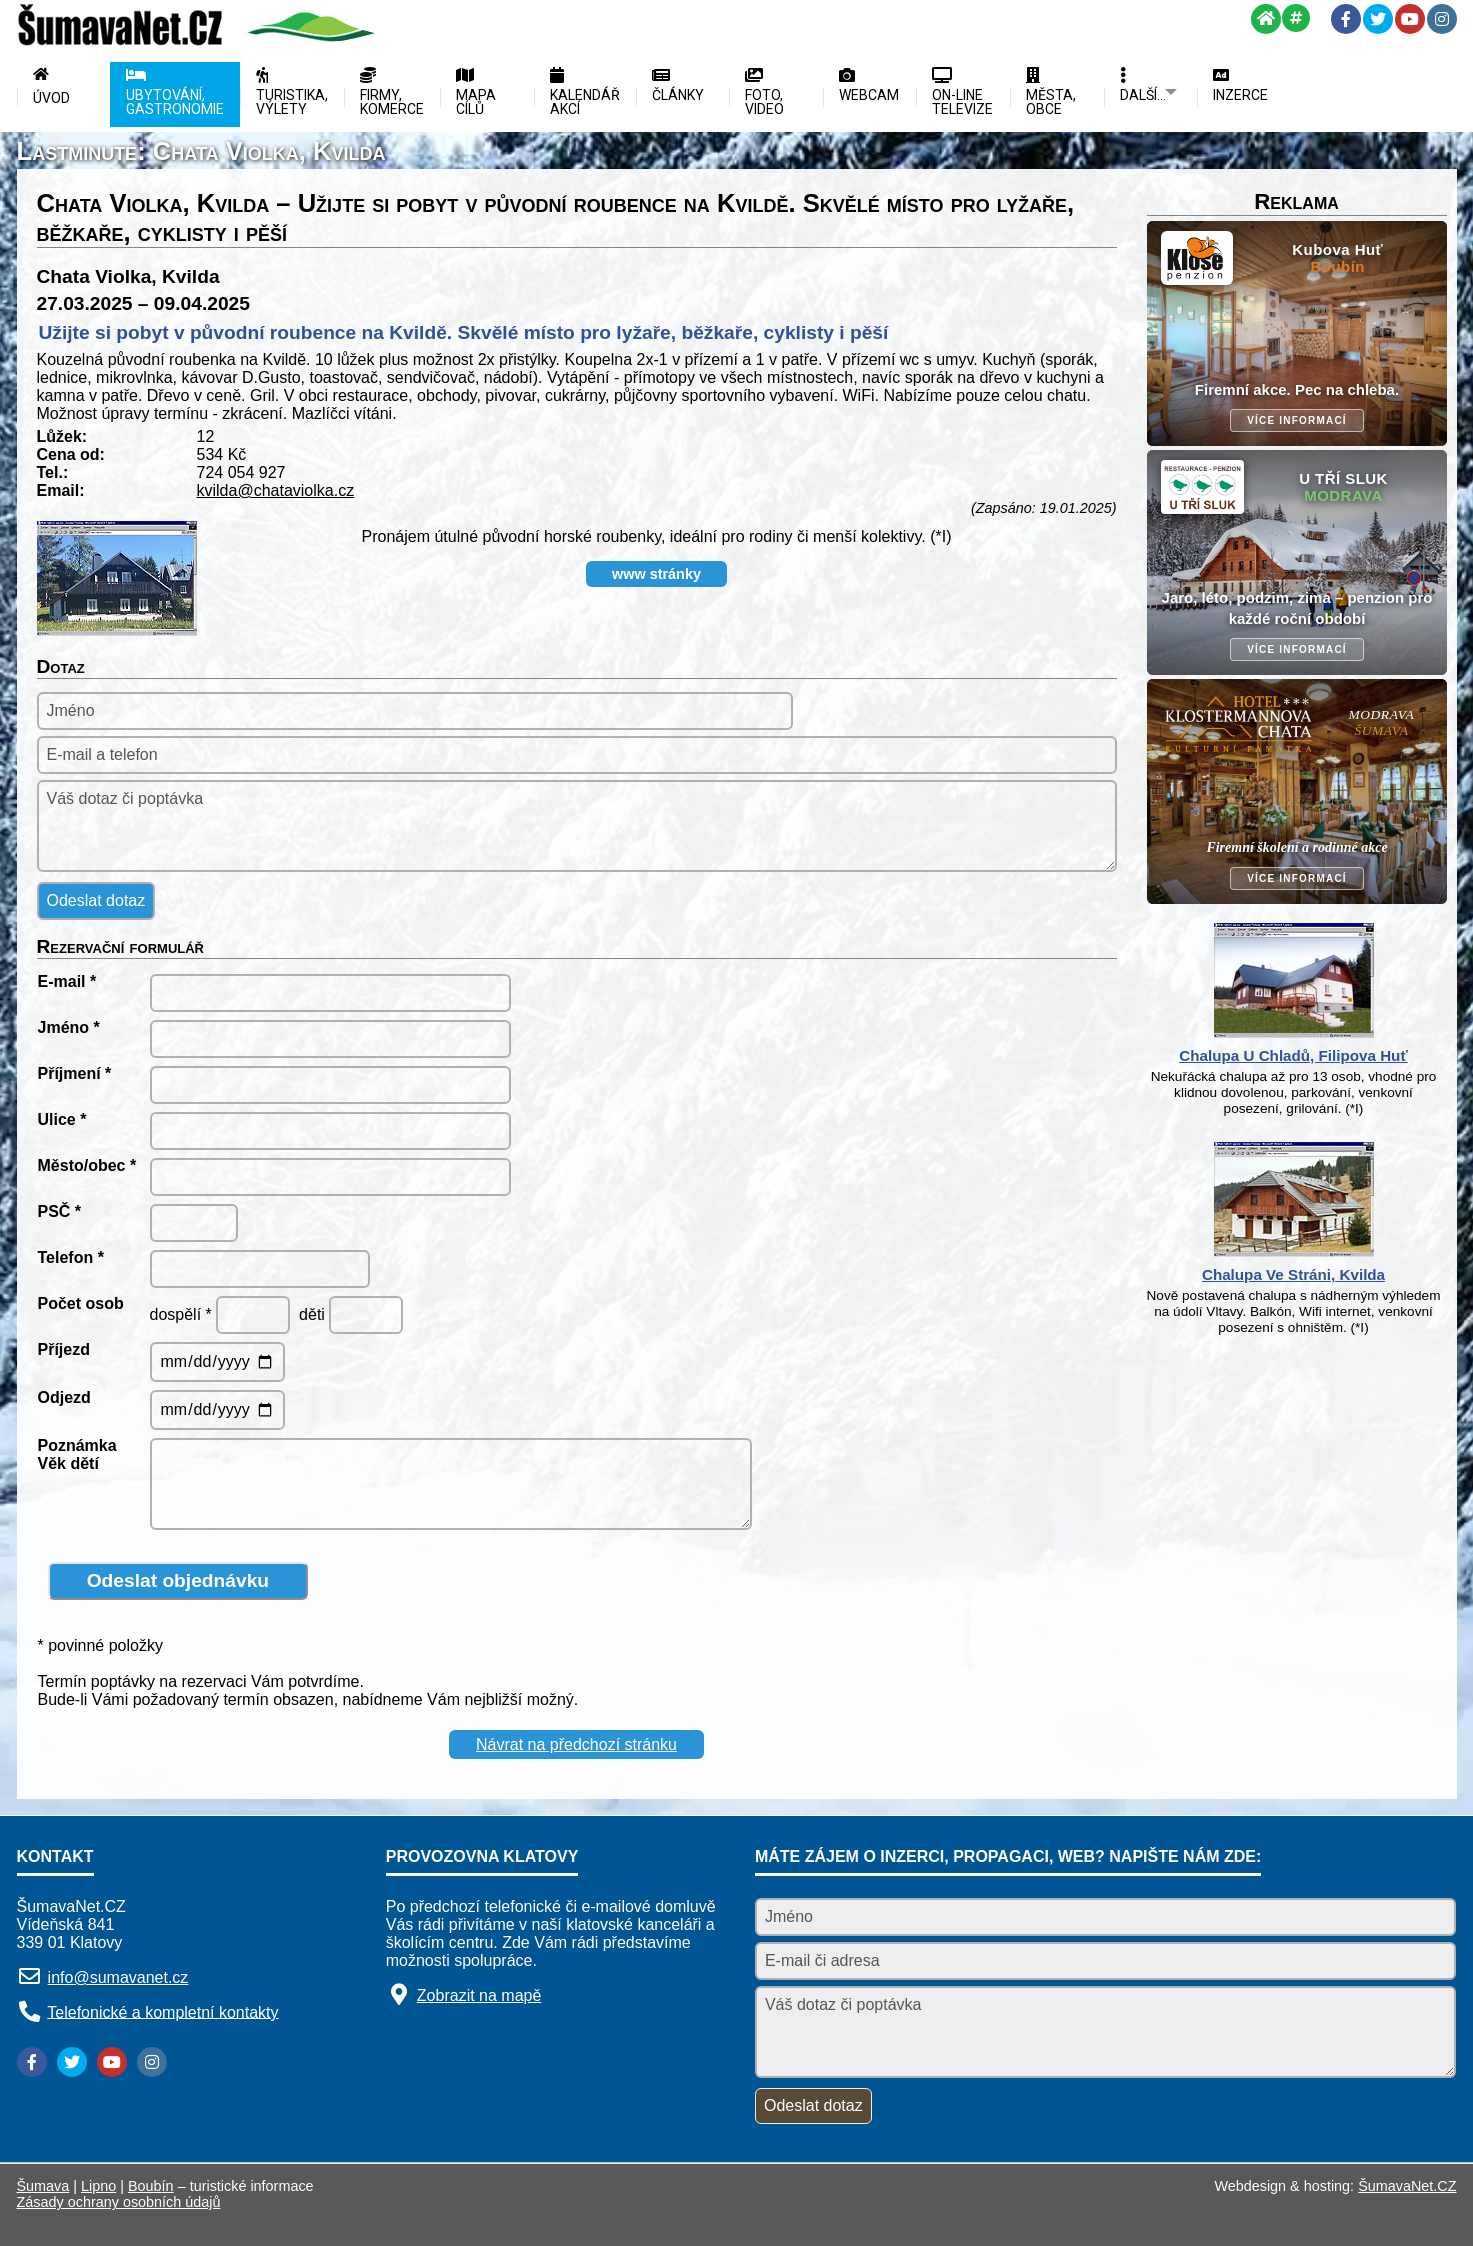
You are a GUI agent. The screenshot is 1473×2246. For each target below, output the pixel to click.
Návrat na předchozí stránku (576, 1744)
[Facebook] (1346, 19)
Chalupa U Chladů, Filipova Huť (1293, 1055)
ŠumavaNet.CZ (1407, 2186)
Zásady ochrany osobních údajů (119, 2202)
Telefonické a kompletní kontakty (162, 2011)
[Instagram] (1442, 19)
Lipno (98, 2186)
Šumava (43, 2186)
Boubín (151, 2186)
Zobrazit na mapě (479, 1995)
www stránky (656, 574)
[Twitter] (1378, 19)
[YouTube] (1410, 19)
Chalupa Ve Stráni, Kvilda (1293, 1274)
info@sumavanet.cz (118, 1977)
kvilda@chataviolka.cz (276, 490)
